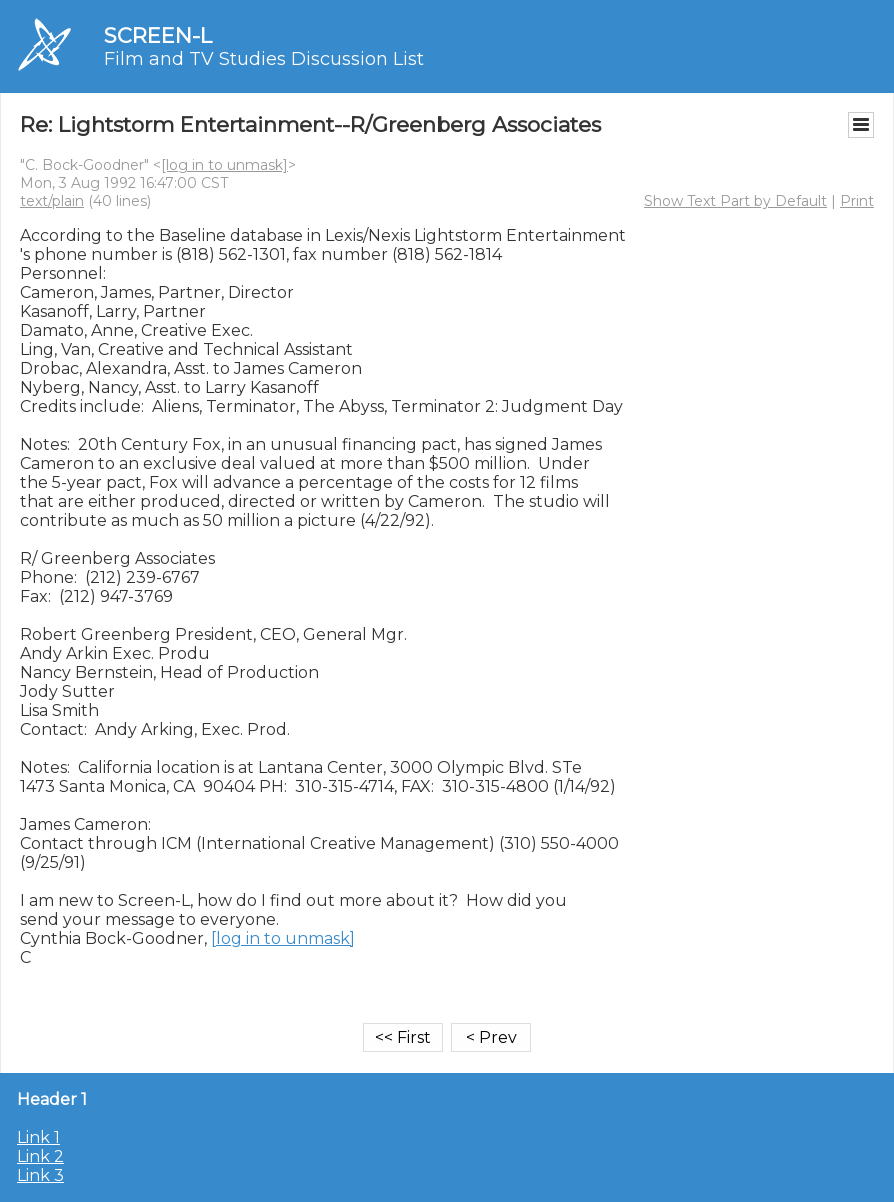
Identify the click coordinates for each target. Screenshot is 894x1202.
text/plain (52, 201)
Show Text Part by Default (735, 201)
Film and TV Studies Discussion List (264, 59)
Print (857, 201)
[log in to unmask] (224, 165)
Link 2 (40, 1156)
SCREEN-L (158, 35)
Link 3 (40, 1175)
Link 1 (38, 1137)
